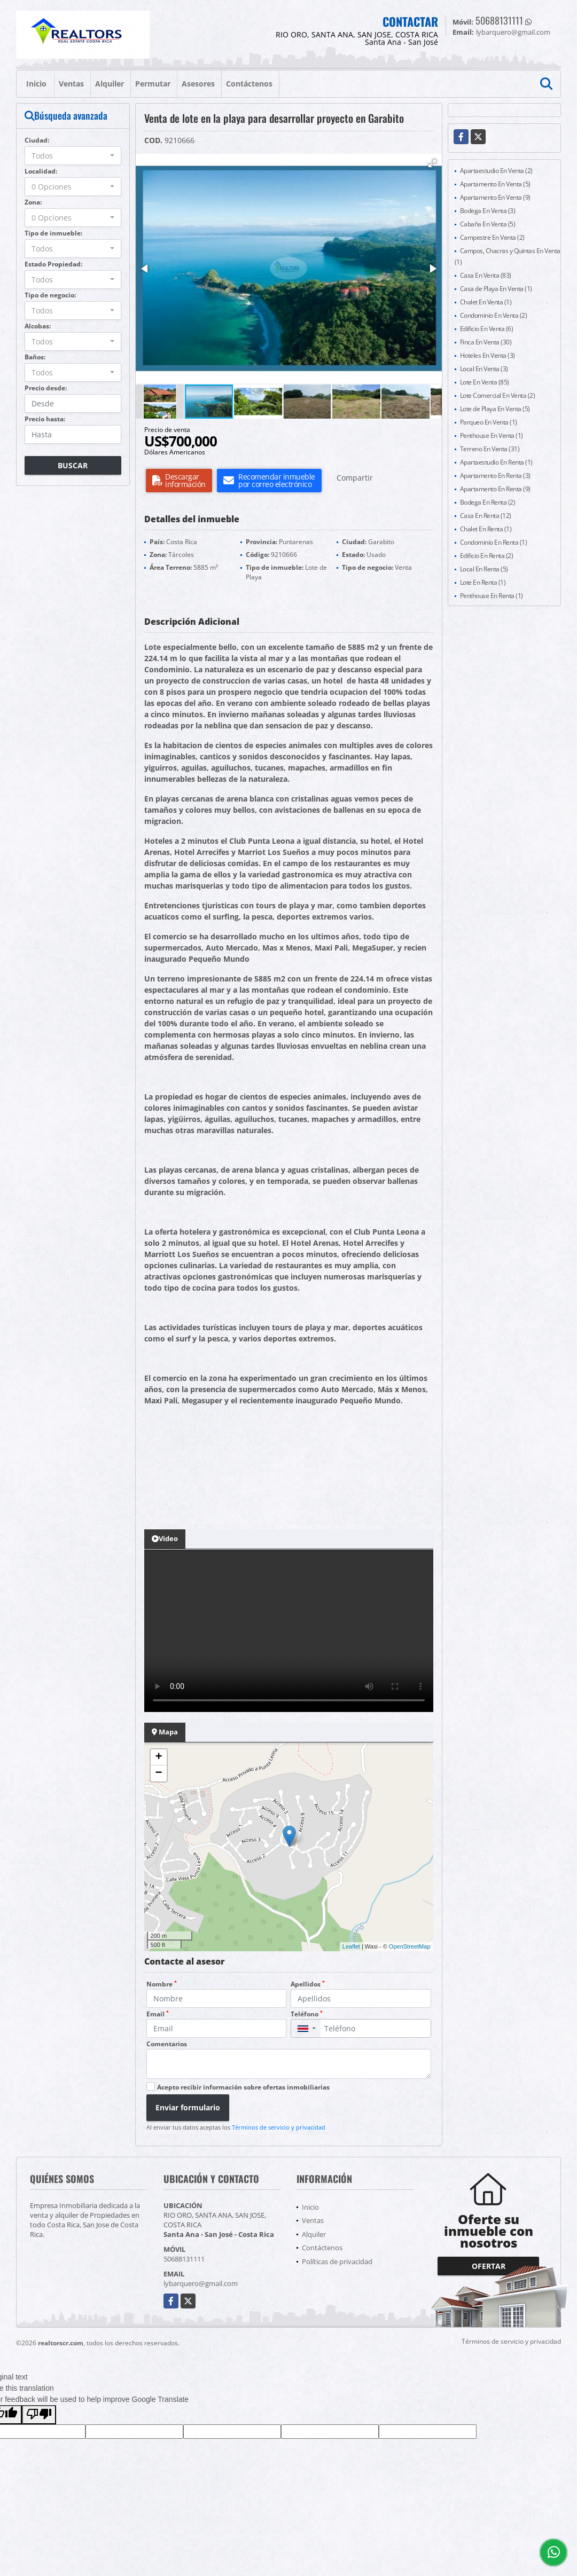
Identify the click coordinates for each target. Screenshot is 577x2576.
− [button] (158, 1773)
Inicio (36, 83)
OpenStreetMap (410, 1946)
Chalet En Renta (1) (486, 528)
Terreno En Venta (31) (490, 448)
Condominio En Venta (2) (493, 315)
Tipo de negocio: (50, 295)
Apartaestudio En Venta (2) (496, 170)
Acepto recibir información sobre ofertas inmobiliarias (243, 2087)
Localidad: (41, 171)
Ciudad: (37, 140)
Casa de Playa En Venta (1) (496, 288)
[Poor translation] (39, 2414)
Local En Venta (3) (484, 368)
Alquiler (109, 83)
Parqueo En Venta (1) (488, 422)
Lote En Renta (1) (483, 582)
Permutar (152, 83)
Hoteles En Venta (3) (487, 355)
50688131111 (499, 20)
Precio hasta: (45, 418)
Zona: (33, 202)
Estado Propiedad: (53, 264)
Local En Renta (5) (484, 569)
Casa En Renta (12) (485, 515)
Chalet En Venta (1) (486, 302)
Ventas (71, 83)
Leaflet (351, 1946)
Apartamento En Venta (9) (495, 197)
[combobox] (73, 155)
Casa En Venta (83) (485, 275)
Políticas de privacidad (337, 2261)
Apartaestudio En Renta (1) (496, 462)
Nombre (161, 1984)
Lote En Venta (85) (484, 382)
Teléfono (307, 2014)
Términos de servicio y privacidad (278, 2127)
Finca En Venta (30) (486, 342)
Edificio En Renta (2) (486, 555)
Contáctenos (249, 83)
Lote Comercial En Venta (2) (497, 395)
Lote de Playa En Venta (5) (495, 408)
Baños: (35, 357)
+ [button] (158, 1757)
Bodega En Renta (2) (488, 502)
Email (157, 2014)
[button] (432, 163)
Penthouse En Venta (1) (491, 435)
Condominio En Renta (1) (493, 542)
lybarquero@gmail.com (200, 2283)
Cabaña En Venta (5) (488, 224)
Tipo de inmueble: (53, 233)
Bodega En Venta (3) (488, 210)
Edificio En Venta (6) (486, 328)
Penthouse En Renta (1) (491, 595)
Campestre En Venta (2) (492, 237)
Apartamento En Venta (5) (495, 184)
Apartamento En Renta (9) (495, 488)
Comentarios (166, 2043)
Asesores (198, 83)
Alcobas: (38, 326)
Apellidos (308, 1984)
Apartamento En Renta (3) (495, 475)
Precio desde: (46, 387)
